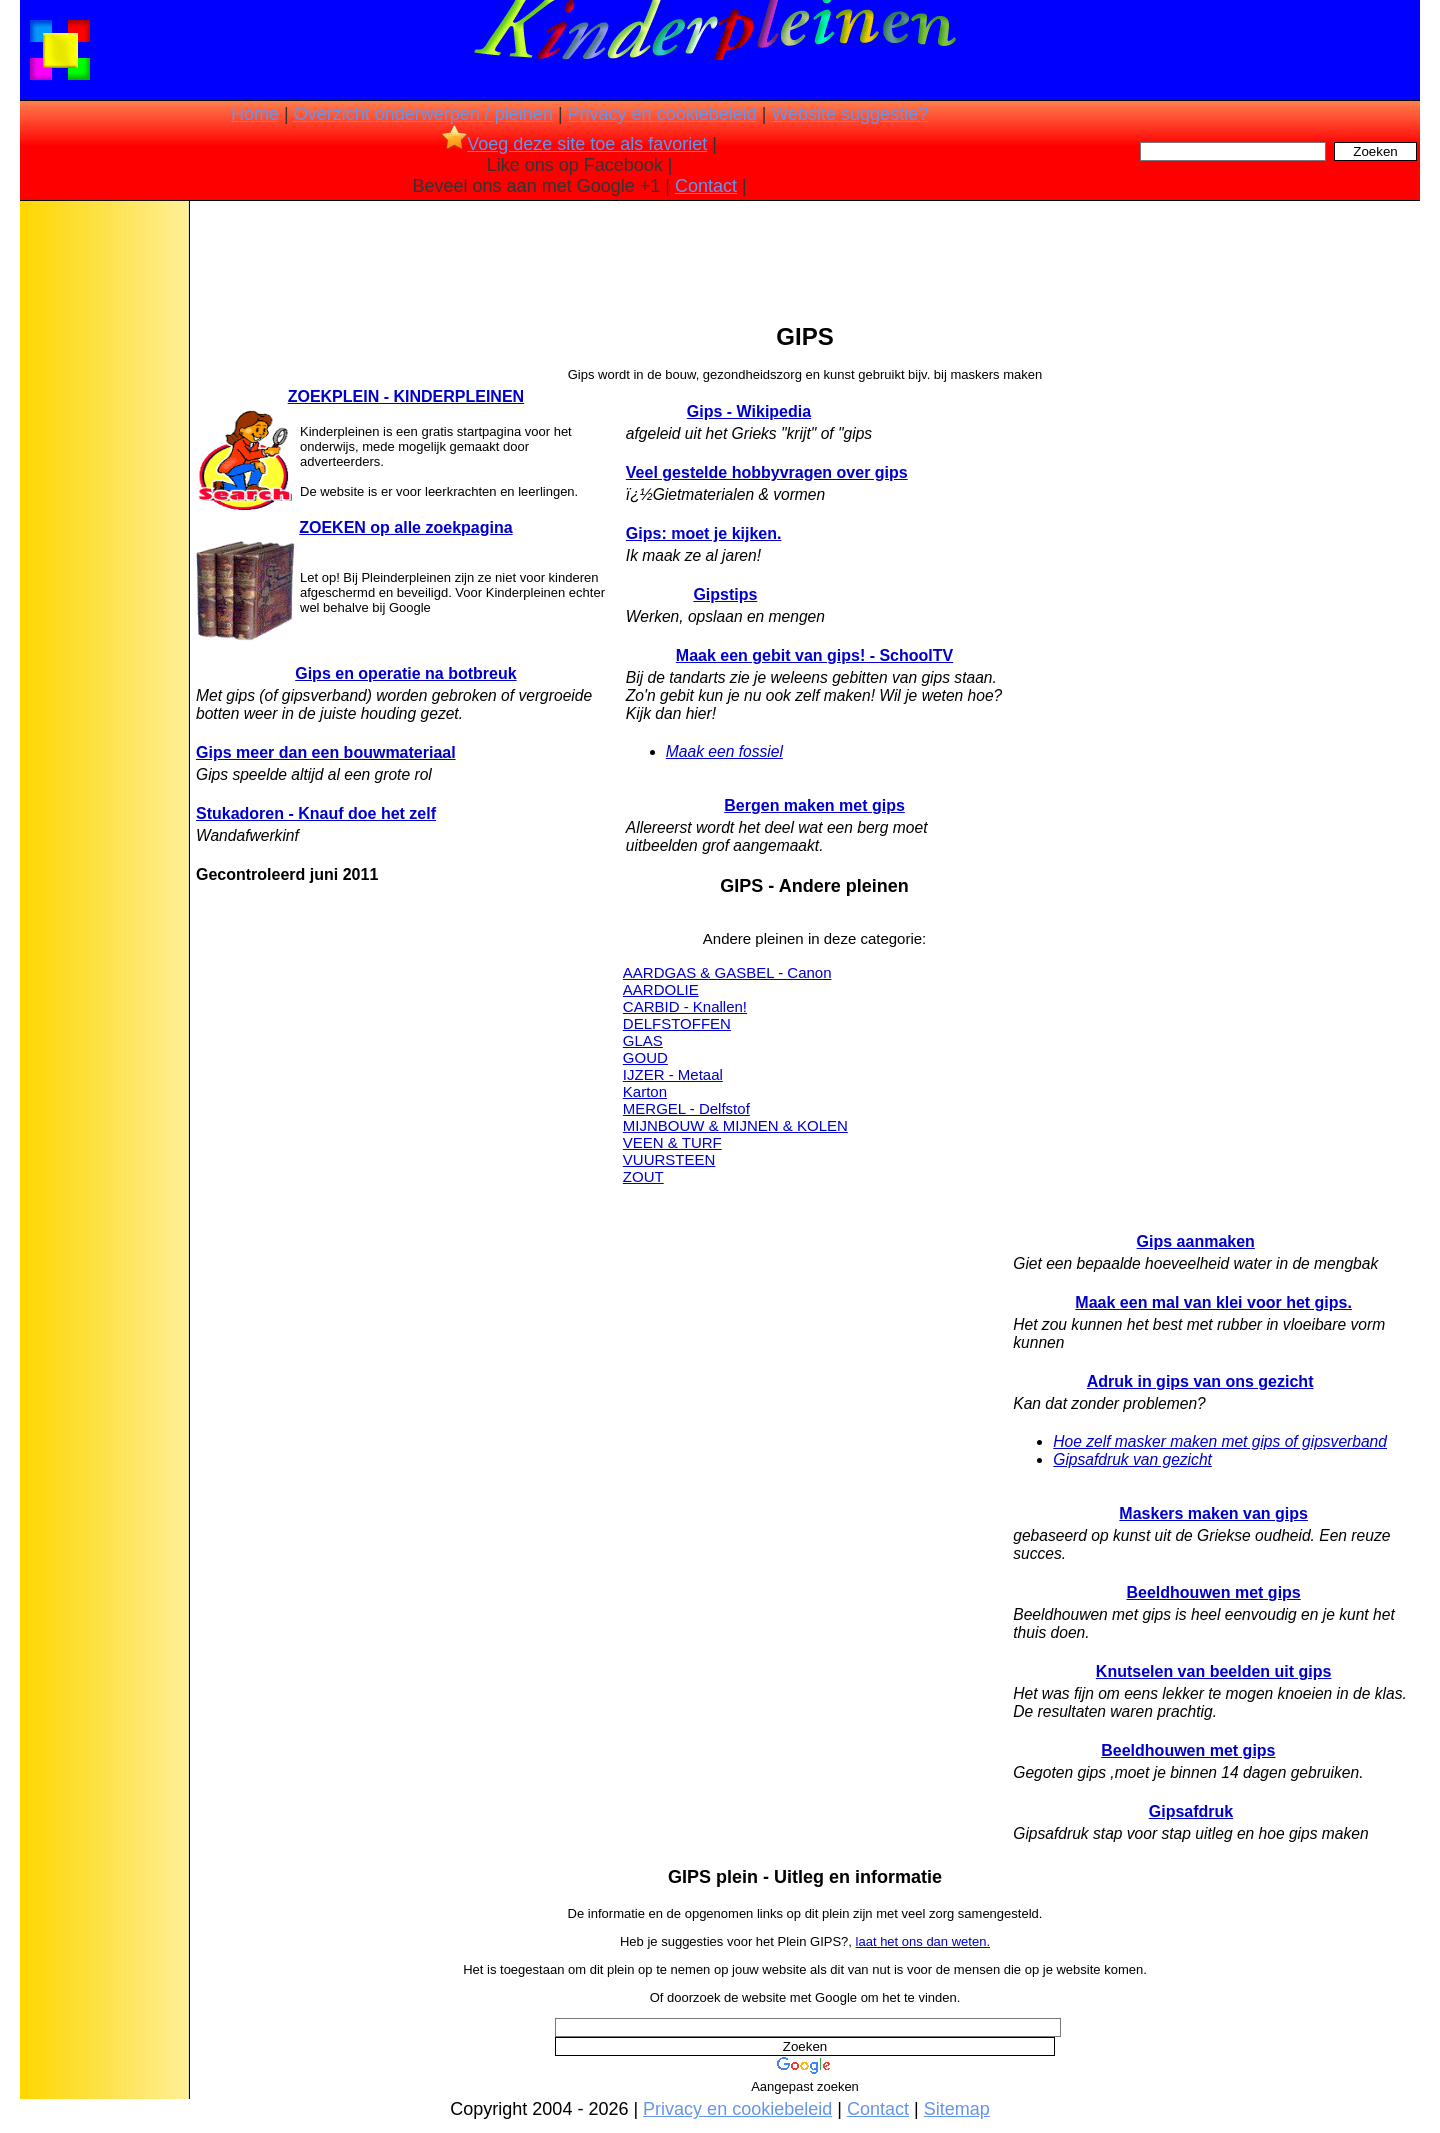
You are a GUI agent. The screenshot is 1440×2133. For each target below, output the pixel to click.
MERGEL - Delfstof (686, 1108)
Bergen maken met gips (814, 805)
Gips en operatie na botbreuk (405, 673)
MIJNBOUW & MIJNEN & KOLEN (735, 1125)
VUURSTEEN (669, 1159)
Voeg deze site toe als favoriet (574, 144)
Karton (645, 1091)
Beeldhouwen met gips (1214, 1592)
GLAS (643, 1040)
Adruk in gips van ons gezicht (1200, 1381)
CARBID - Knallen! (685, 1006)
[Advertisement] (103, 520)
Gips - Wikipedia (749, 411)
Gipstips (725, 594)
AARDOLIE (661, 989)
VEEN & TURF (672, 1142)
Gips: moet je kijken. (704, 533)
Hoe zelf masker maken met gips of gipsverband (1220, 1441)
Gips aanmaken (1196, 1241)
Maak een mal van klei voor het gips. (1213, 1302)
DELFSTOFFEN (677, 1023)
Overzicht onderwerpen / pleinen (423, 114)
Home (255, 114)
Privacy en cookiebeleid (662, 114)
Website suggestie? (849, 114)
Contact (706, 186)
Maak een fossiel (724, 751)
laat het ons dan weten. (923, 1941)
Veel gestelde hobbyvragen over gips (767, 472)
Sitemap (957, 2109)
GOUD (645, 1057)
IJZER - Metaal (673, 1074)
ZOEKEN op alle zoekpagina (405, 527)
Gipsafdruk (1191, 1811)
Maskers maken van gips (1213, 1513)
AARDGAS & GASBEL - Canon (727, 972)
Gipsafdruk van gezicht (1132, 1459)
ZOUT (643, 1176)
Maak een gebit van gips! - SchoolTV (814, 655)
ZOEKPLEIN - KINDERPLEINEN (406, 396)
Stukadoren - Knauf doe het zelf (316, 813)
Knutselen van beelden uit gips (1214, 1671)
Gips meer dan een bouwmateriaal (326, 752)
